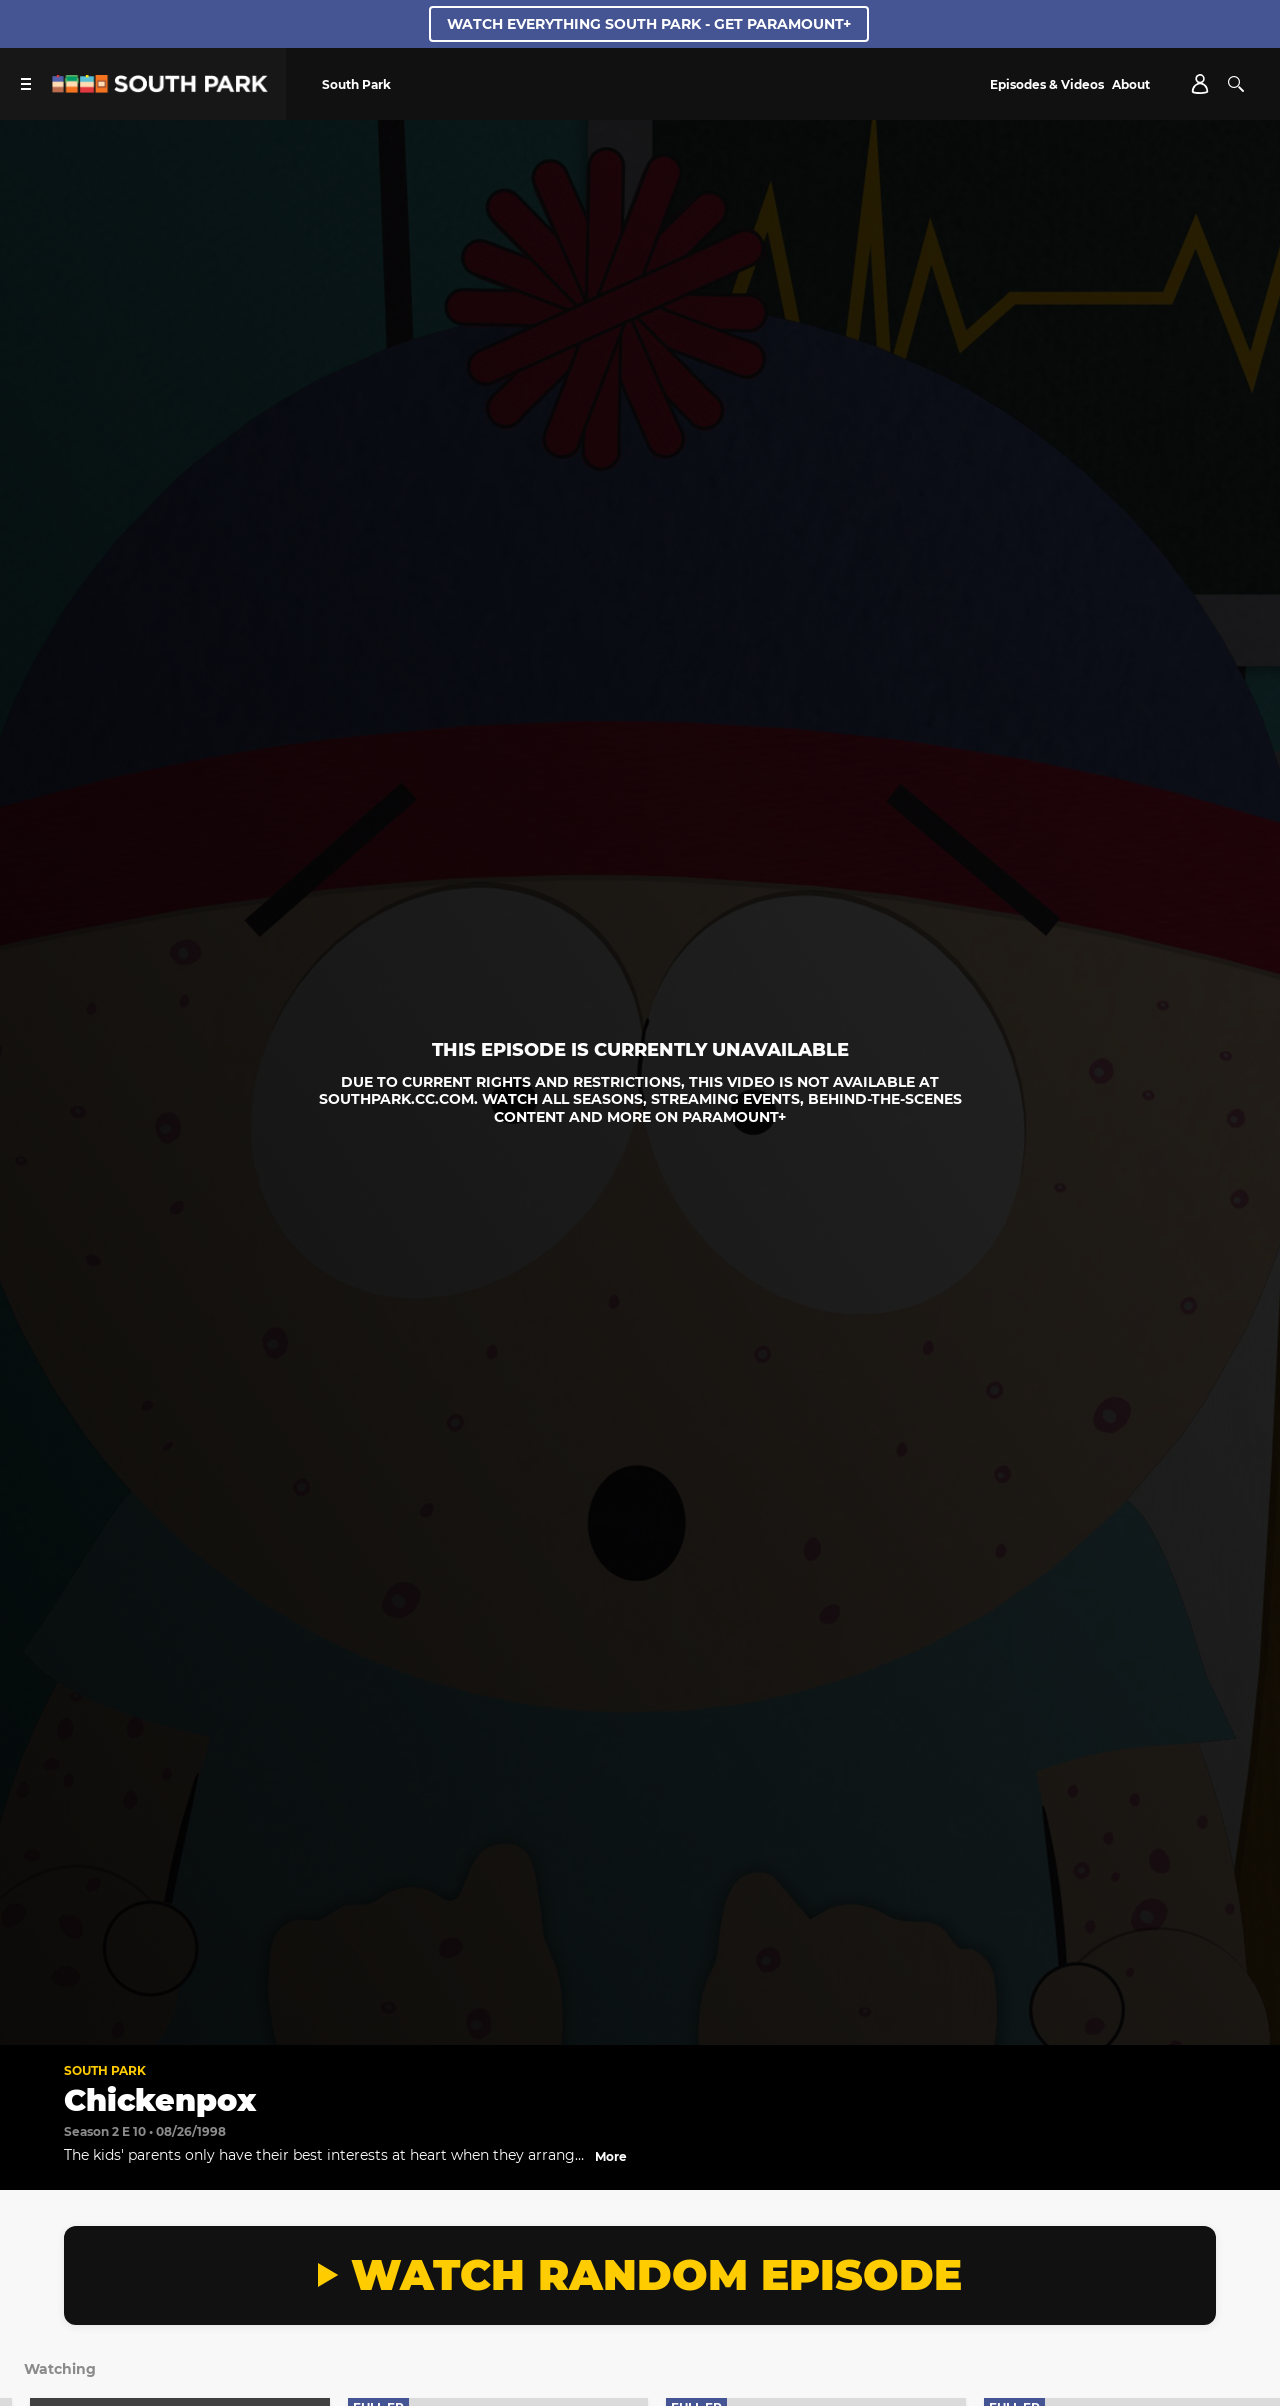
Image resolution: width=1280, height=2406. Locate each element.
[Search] (1236, 84)
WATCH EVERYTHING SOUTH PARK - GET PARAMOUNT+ (649, 24)
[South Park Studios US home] (160, 87)
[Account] (1200, 84)
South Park (105, 2070)
